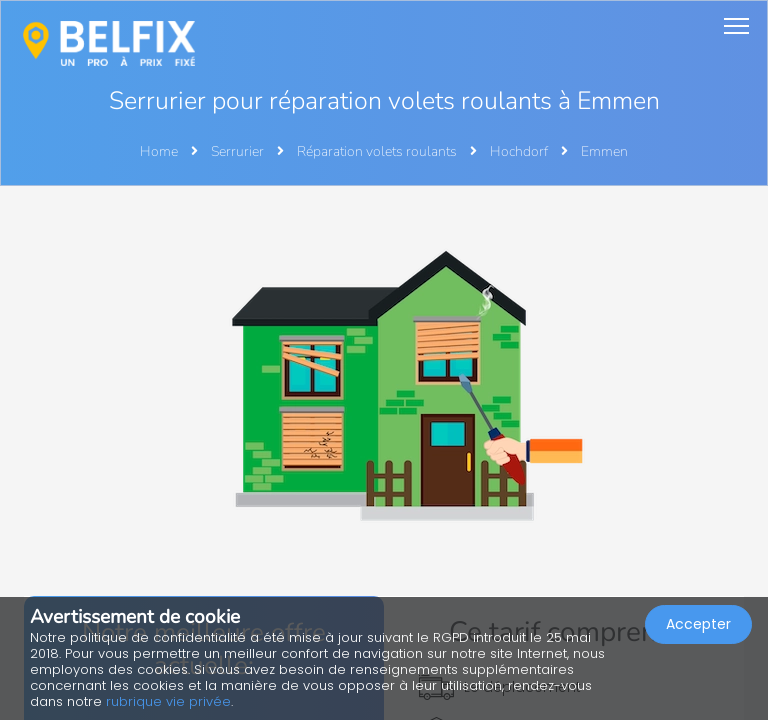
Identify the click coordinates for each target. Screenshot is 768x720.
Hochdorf (520, 151)
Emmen (604, 151)
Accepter (698, 624)
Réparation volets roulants (378, 151)
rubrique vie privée (168, 701)
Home (159, 151)
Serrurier (239, 151)
